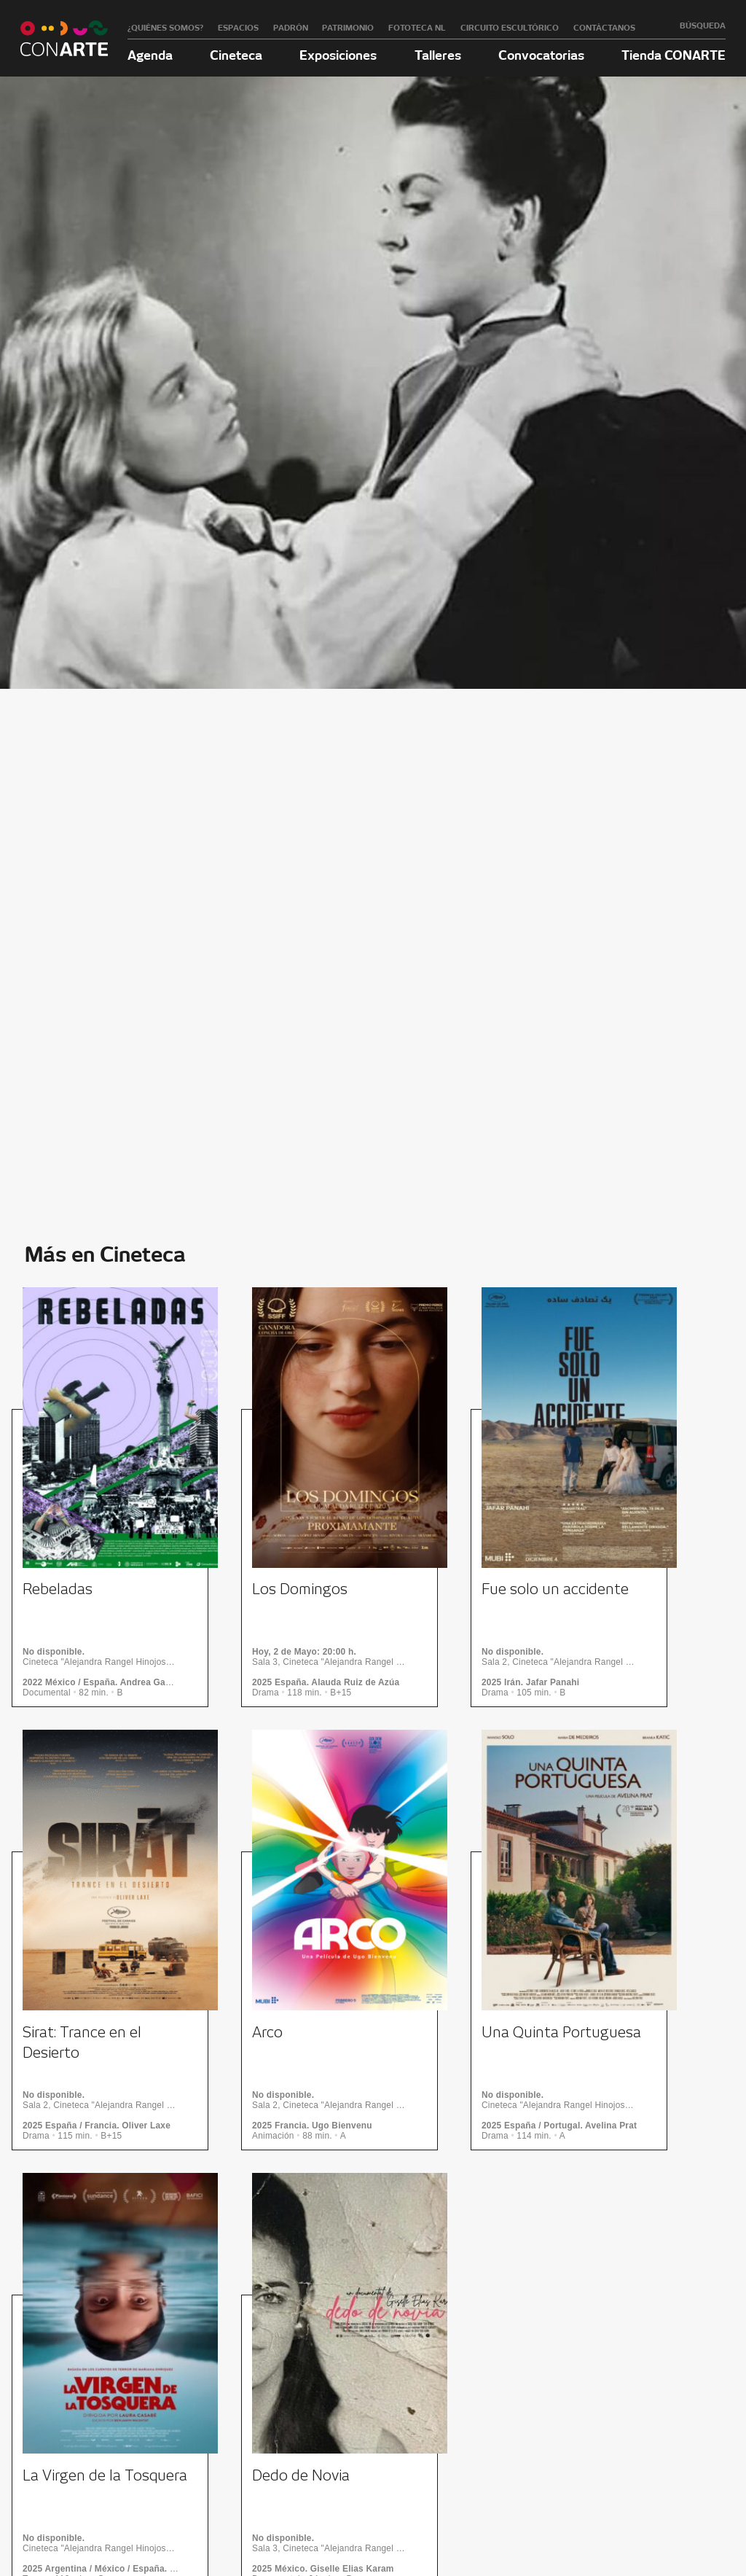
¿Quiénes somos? (165, 28)
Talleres (438, 55)
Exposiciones (338, 55)
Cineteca (236, 55)
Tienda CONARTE (673, 55)
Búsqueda (703, 25)
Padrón (290, 28)
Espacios (238, 28)
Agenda (150, 55)
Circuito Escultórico (509, 28)
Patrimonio (348, 28)
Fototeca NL (417, 28)
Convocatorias (541, 55)
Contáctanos (604, 28)
